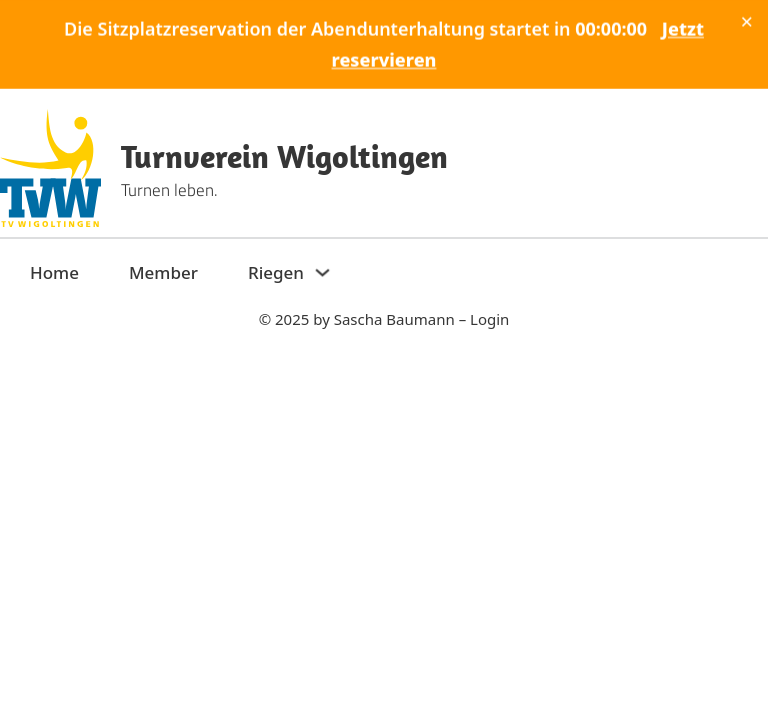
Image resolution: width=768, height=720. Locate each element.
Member (163, 272)
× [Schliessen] (746, 21)
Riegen (276, 272)
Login (489, 319)
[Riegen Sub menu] (322, 272)
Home (54, 272)
